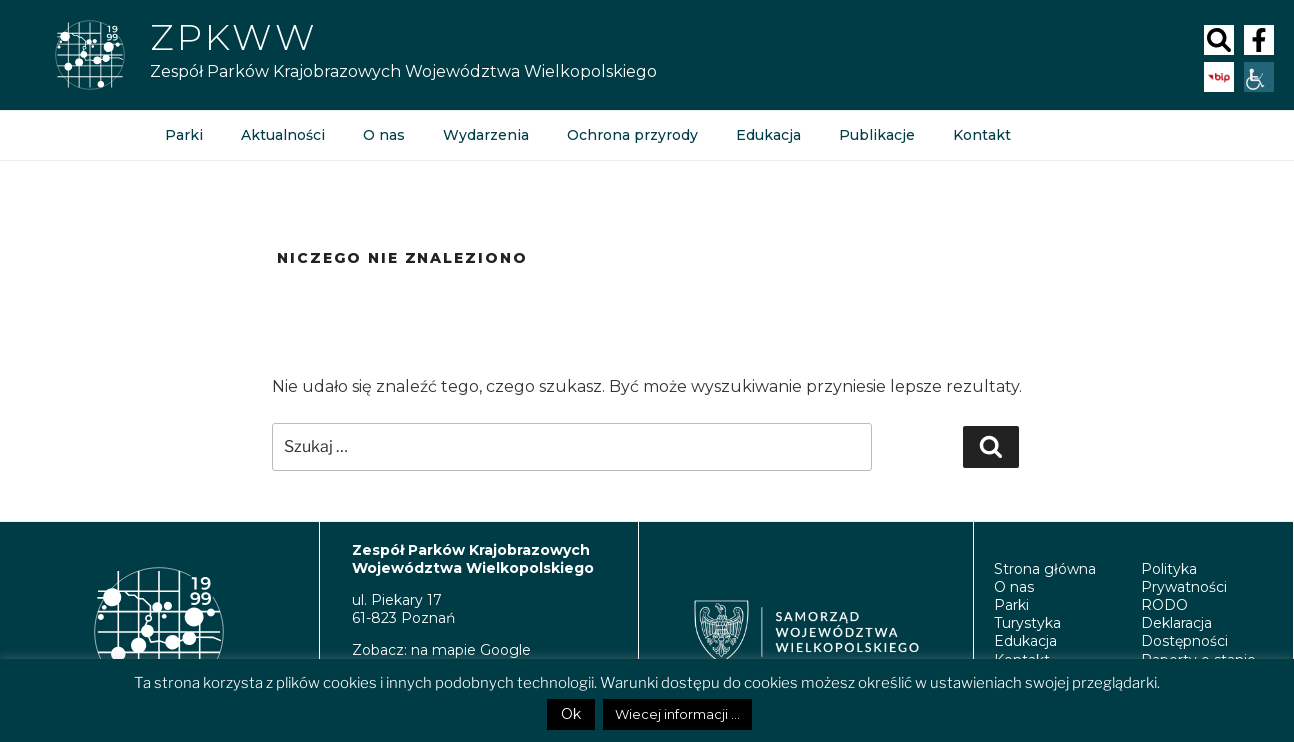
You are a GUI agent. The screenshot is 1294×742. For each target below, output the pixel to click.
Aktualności (283, 135)
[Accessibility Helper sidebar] (1259, 77)
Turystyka (1027, 623)
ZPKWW (233, 37)
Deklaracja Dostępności (1184, 632)
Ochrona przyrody (632, 135)
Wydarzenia (486, 135)
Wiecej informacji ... (677, 714)
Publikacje (877, 135)
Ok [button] (571, 714)
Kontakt (982, 135)
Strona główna (1045, 569)
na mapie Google (471, 650)
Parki (184, 135)
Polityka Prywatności (1184, 578)
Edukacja (768, 135)
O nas (384, 135)
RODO (1164, 605)
